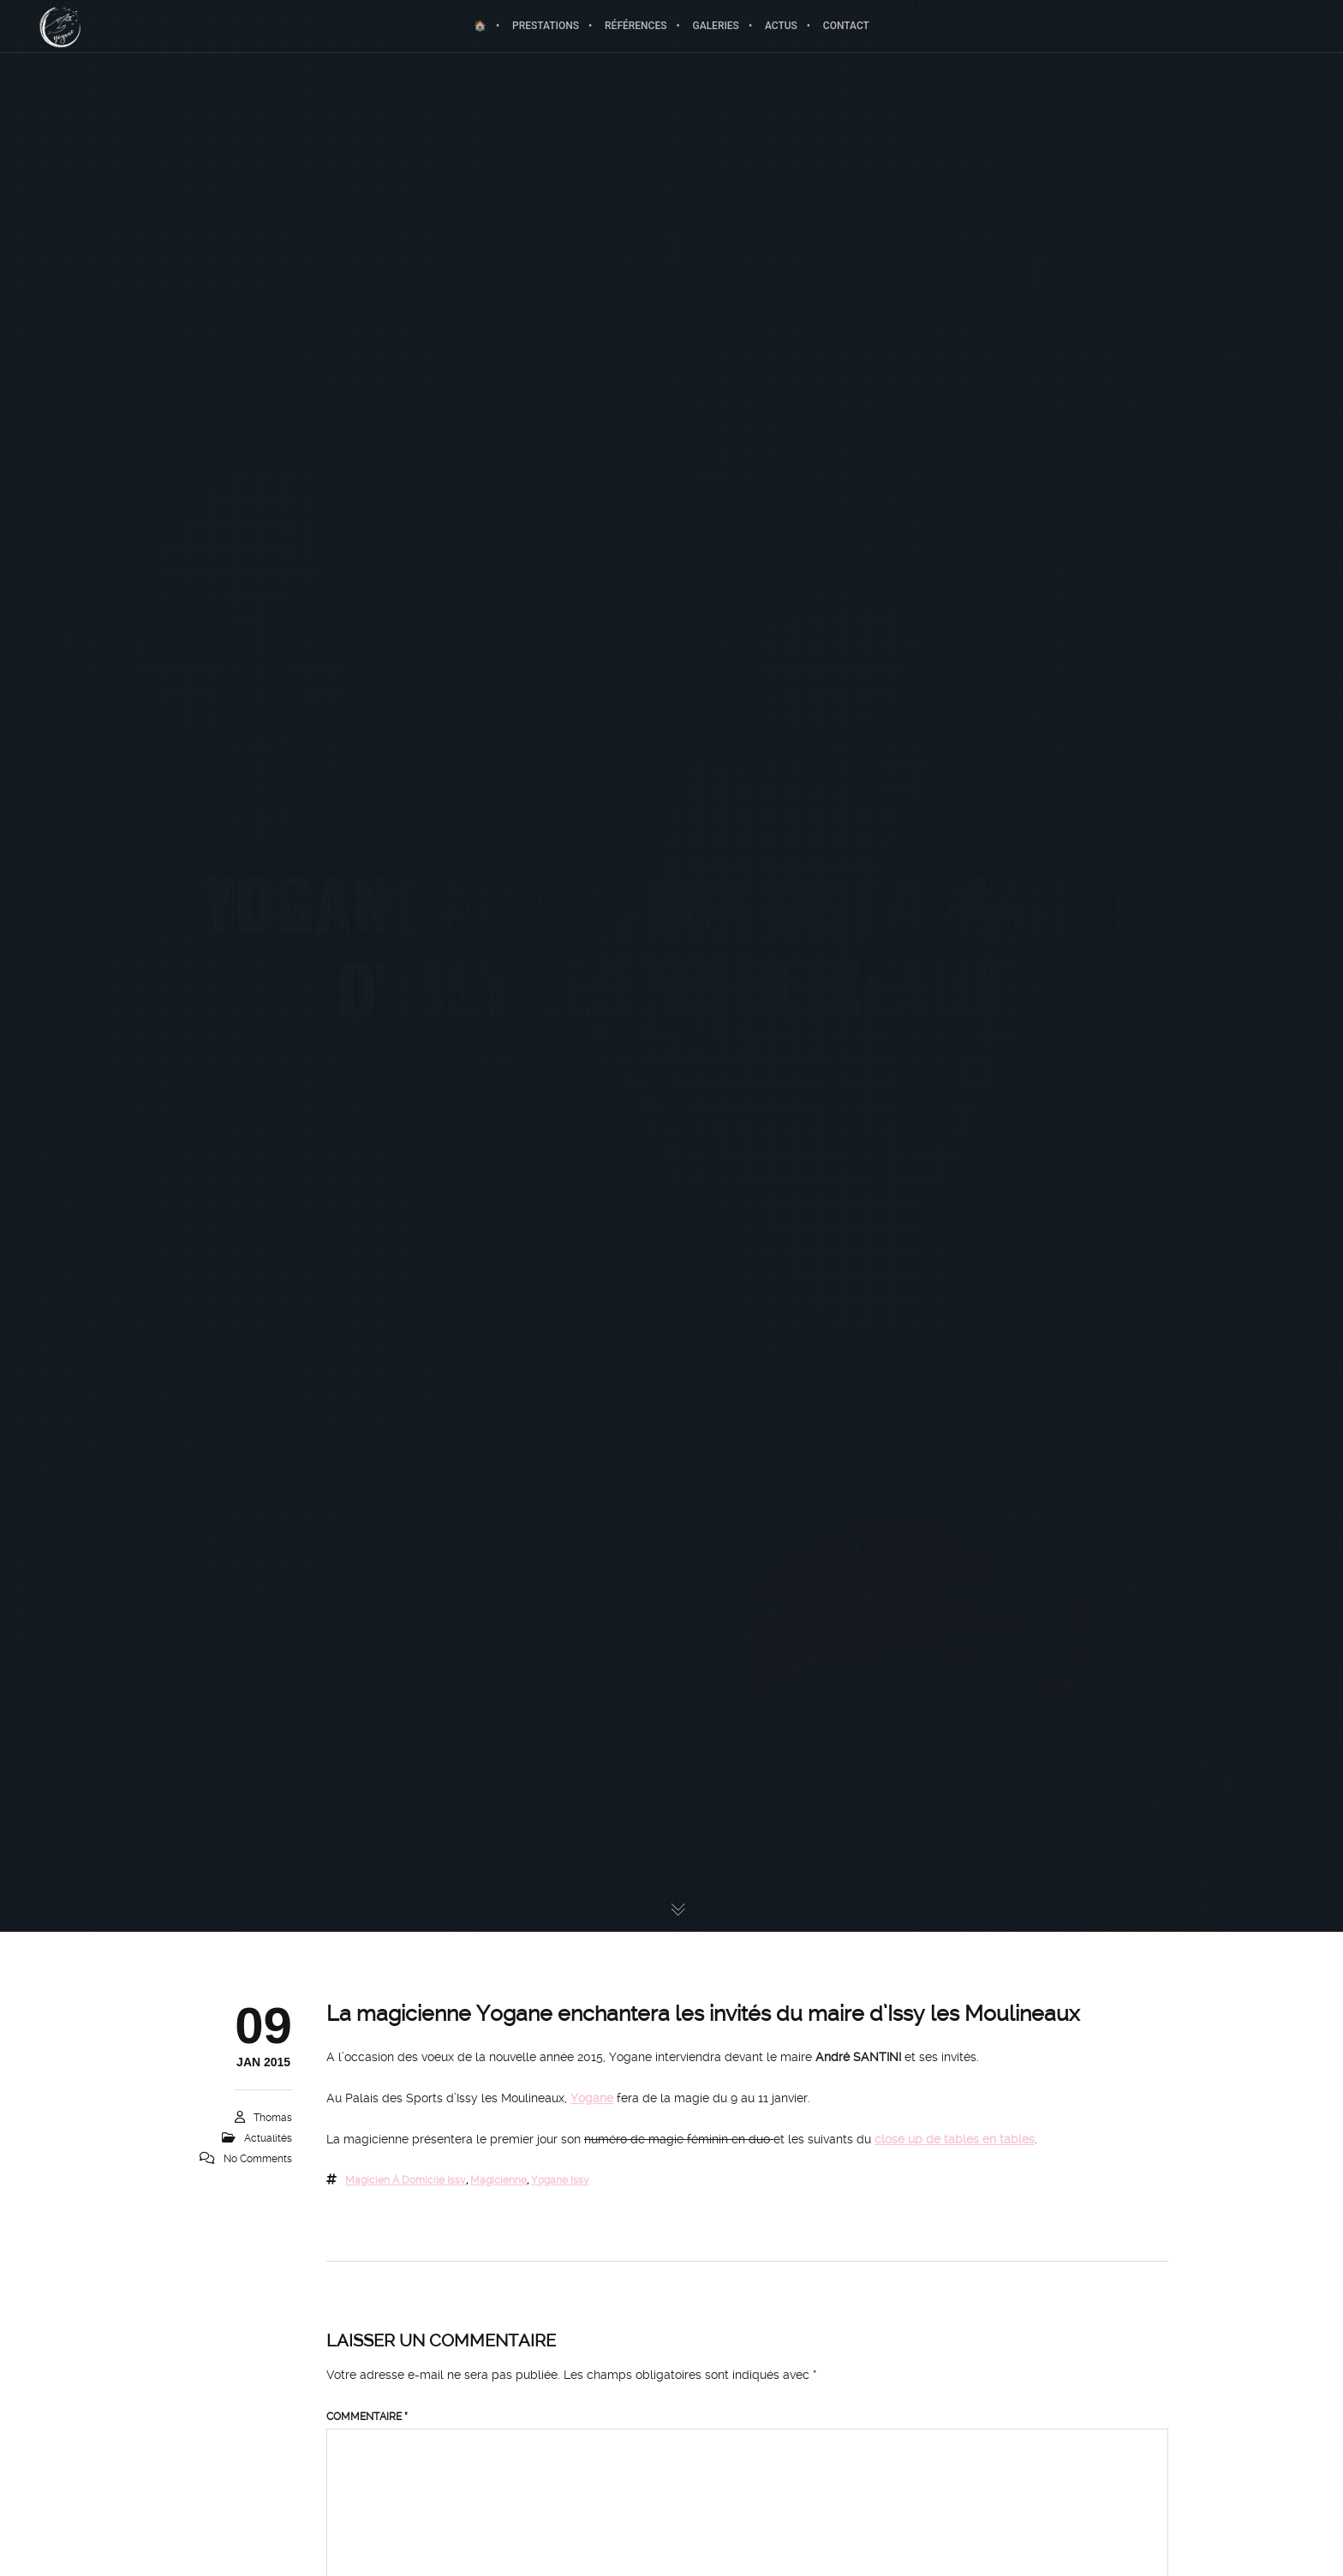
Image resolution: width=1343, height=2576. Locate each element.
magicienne (498, 2180)
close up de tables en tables (954, 2139)
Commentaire (367, 2417)
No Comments (258, 2159)
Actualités (268, 2138)
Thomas (273, 2118)
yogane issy (560, 2180)
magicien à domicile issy (405, 2180)
